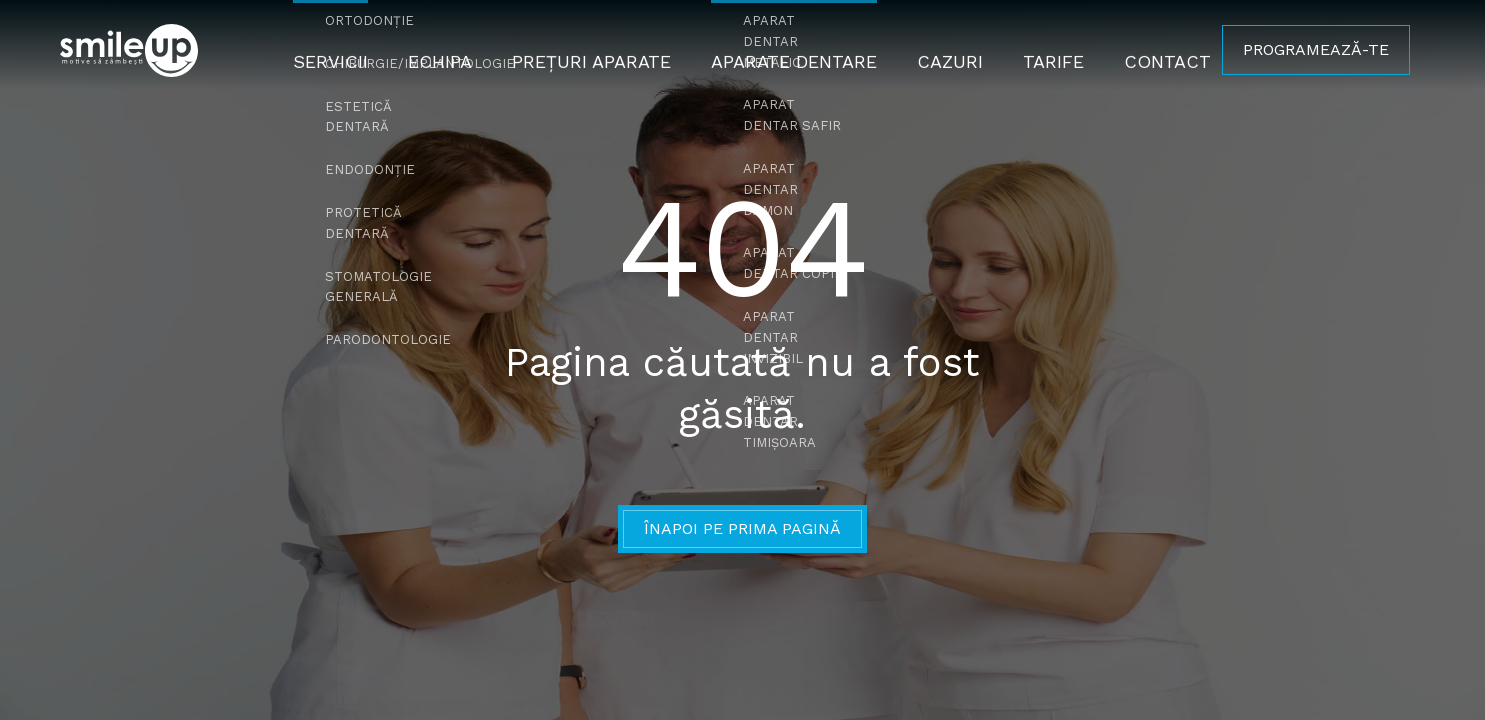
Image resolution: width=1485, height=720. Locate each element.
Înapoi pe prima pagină (742, 528)
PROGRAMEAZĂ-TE (1316, 49)
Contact (1138, 49)
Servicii (360, 49)
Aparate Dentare (789, 49)
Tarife (1032, 49)
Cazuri (934, 49)
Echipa (462, 49)
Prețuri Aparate (602, 49)
